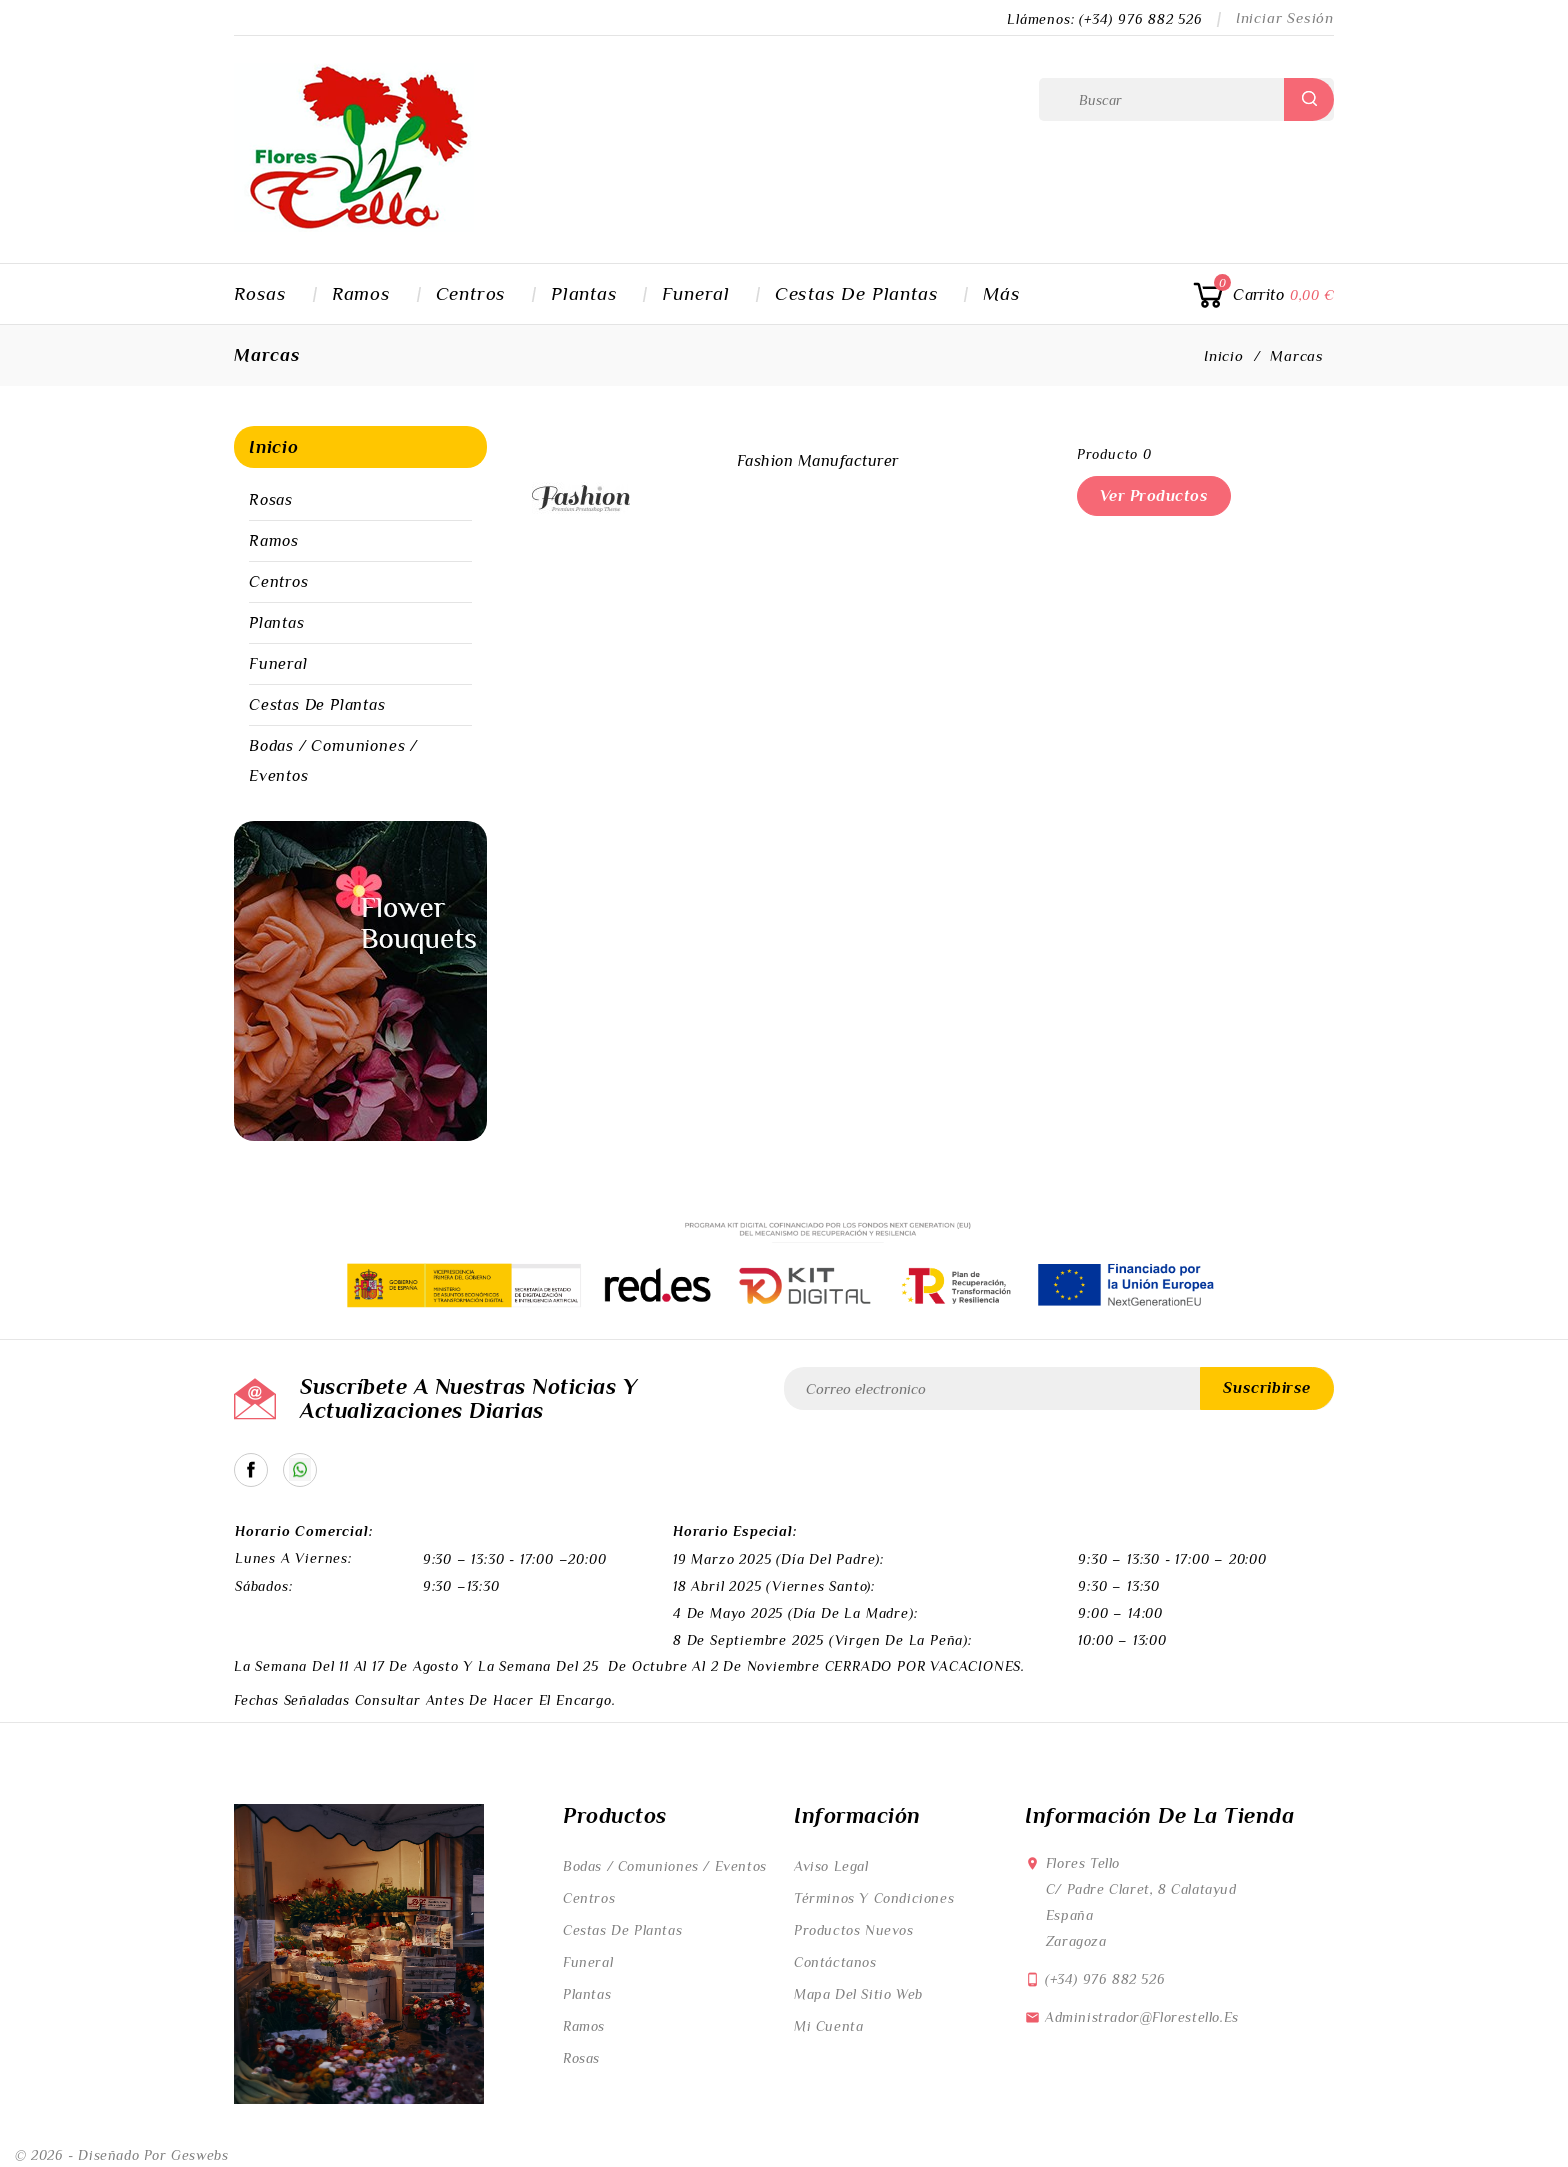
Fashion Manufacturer (818, 461)
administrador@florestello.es (1142, 2017)
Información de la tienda (1159, 1815)
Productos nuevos (854, 1930)
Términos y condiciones (874, 1898)
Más (1001, 293)
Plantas (584, 293)
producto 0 (1114, 454)
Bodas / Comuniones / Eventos (333, 761)
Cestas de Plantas (857, 293)
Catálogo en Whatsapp (300, 1470)
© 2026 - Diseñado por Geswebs (121, 2155)
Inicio (274, 447)
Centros (471, 293)
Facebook (251, 1470)
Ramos (361, 293)
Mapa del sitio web (858, 1994)
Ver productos (1154, 496)
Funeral (696, 293)
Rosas (260, 293)
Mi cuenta (828, 2026)
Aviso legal (831, 1866)
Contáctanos (835, 1962)
